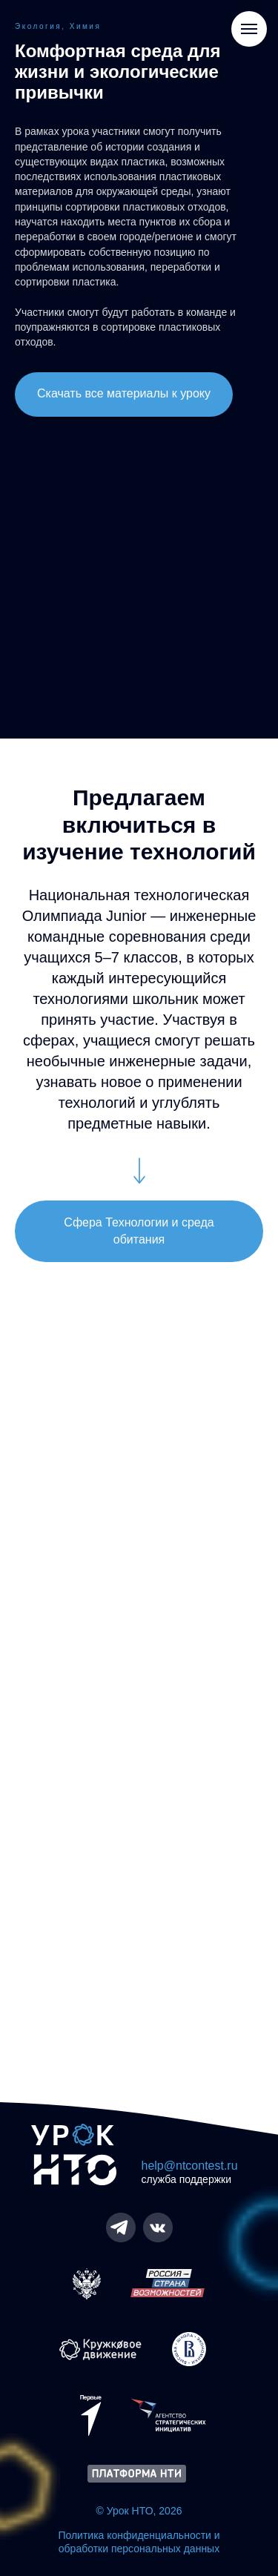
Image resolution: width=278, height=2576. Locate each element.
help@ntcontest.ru (190, 2165)
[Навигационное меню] (249, 29)
